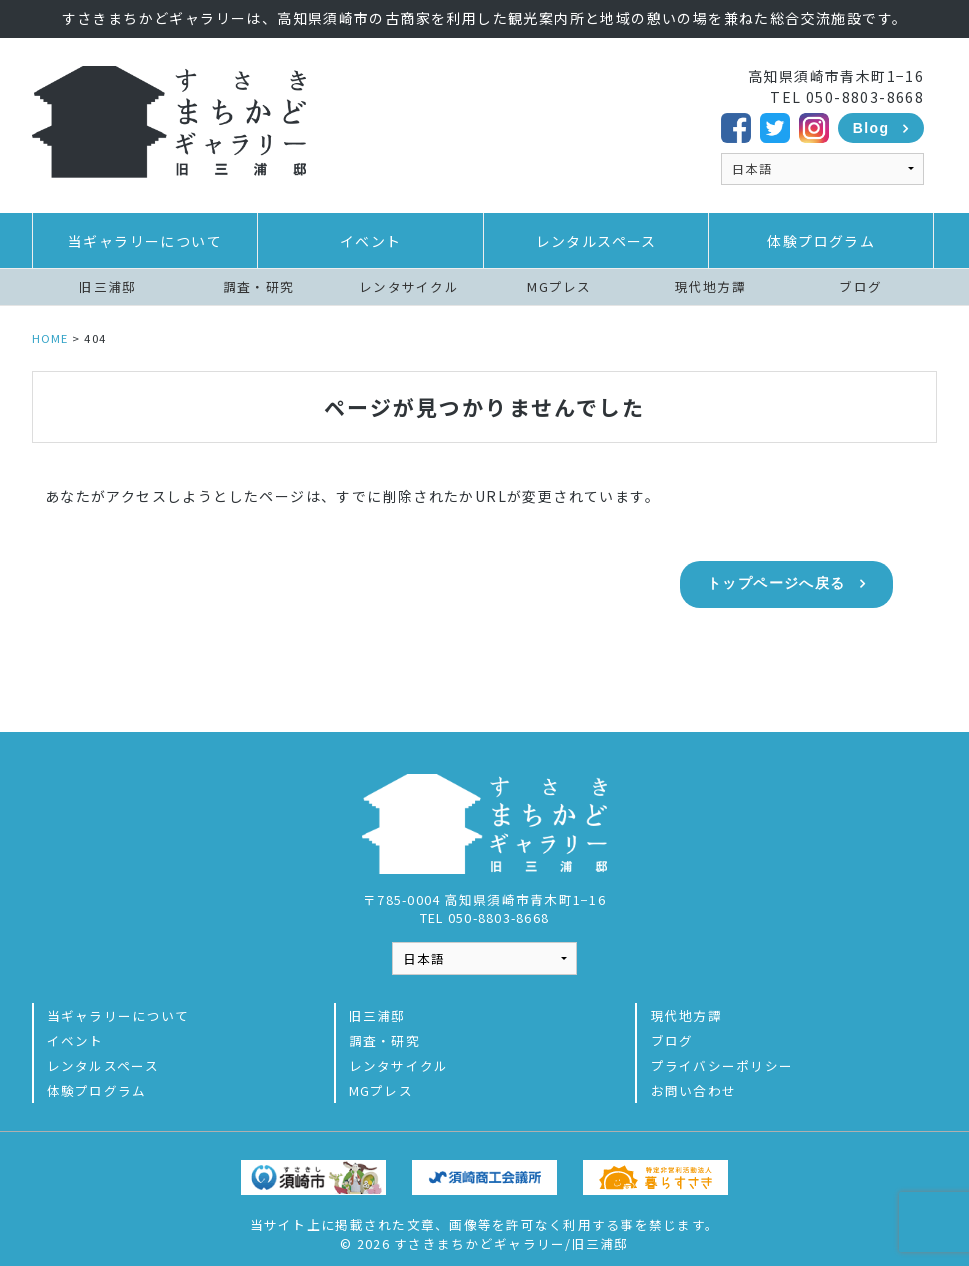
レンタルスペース (596, 241)
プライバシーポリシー (722, 1056)
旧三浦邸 (107, 286)
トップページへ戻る (776, 583)
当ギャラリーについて (145, 241)
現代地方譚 (710, 286)
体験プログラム (821, 241)
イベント (371, 241)
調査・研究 (258, 286)
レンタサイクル (409, 286)
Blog (871, 128)
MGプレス (559, 286)
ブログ (860, 286)
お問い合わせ (694, 1081)
